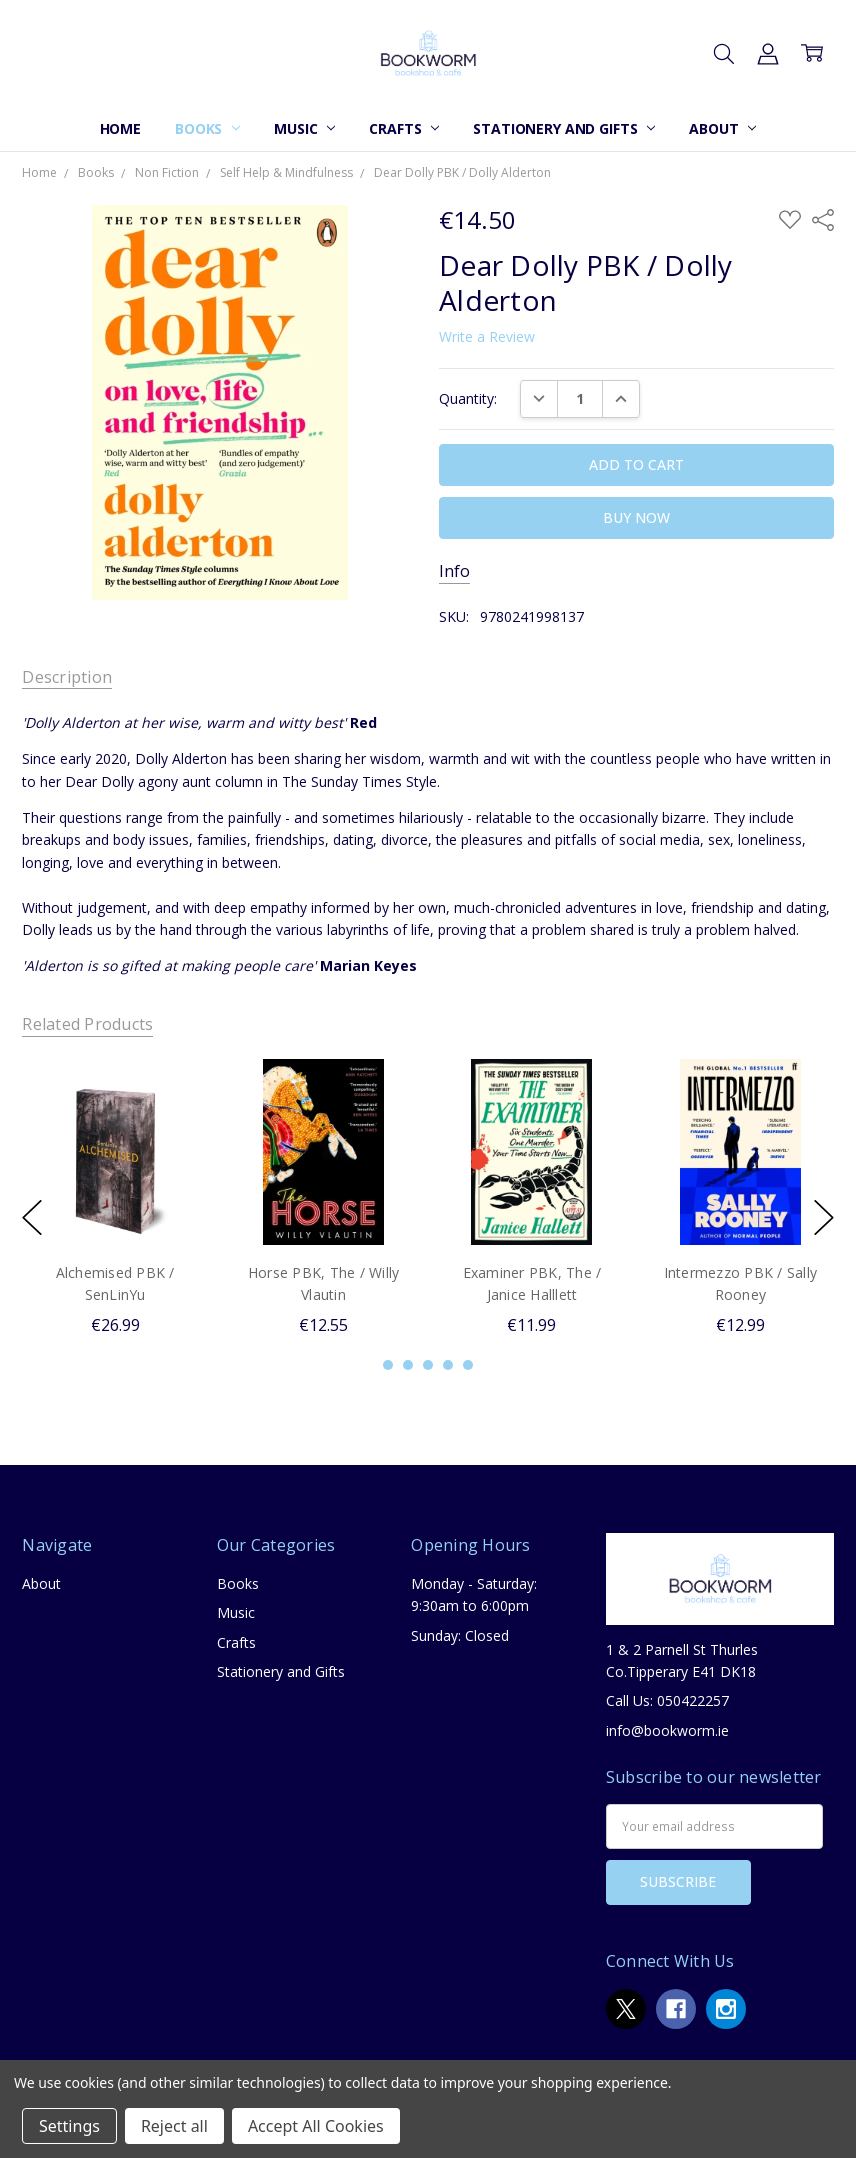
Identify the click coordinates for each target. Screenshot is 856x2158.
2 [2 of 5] (408, 1365)
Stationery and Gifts (564, 128)
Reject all (174, 2126)
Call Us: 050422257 (667, 1700)
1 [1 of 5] (388, 1365)
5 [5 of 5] (468, 1365)
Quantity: (468, 398)
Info (454, 571)
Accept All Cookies (316, 2126)
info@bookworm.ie (667, 1730)
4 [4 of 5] (448, 1365)
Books (207, 128)
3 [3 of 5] (428, 1365)
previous (32, 1217)
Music (304, 128)
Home (120, 128)
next (824, 1217)
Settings (69, 2126)
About (722, 128)
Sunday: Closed (460, 1635)
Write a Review (487, 337)
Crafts (404, 128)
